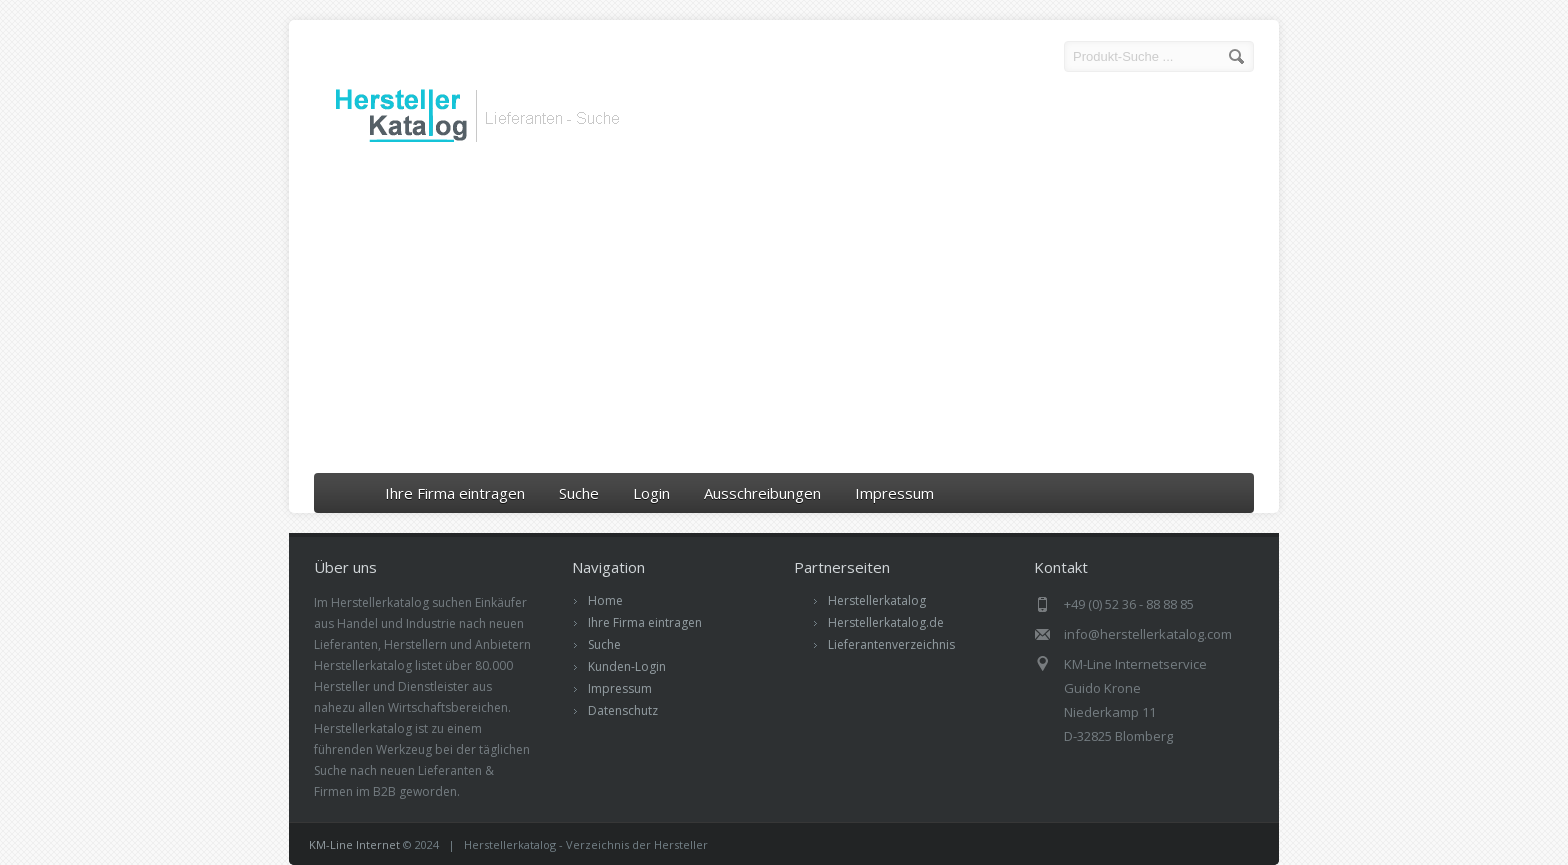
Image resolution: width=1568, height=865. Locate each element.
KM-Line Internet (354, 844)
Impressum (894, 493)
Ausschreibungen (762, 493)
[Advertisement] (784, 313)
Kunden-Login (627, 666)
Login (651, 493)
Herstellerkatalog (877, 600)
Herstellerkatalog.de (886, 622)
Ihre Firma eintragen (455, 493)
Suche (579, 493)
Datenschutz (623, 710)
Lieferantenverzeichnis (891, 644)
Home (605, 600)
